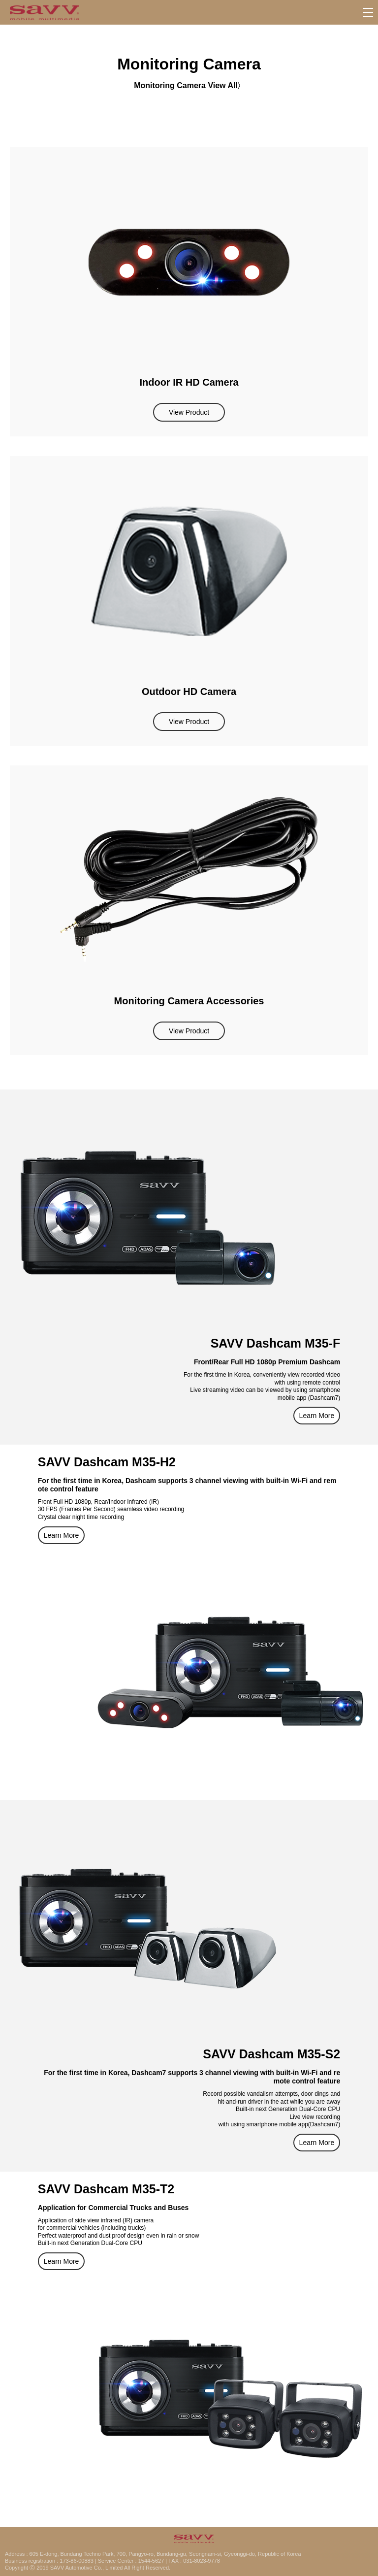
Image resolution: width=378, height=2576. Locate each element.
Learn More (317, 1416)
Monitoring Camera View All (186, 85)
